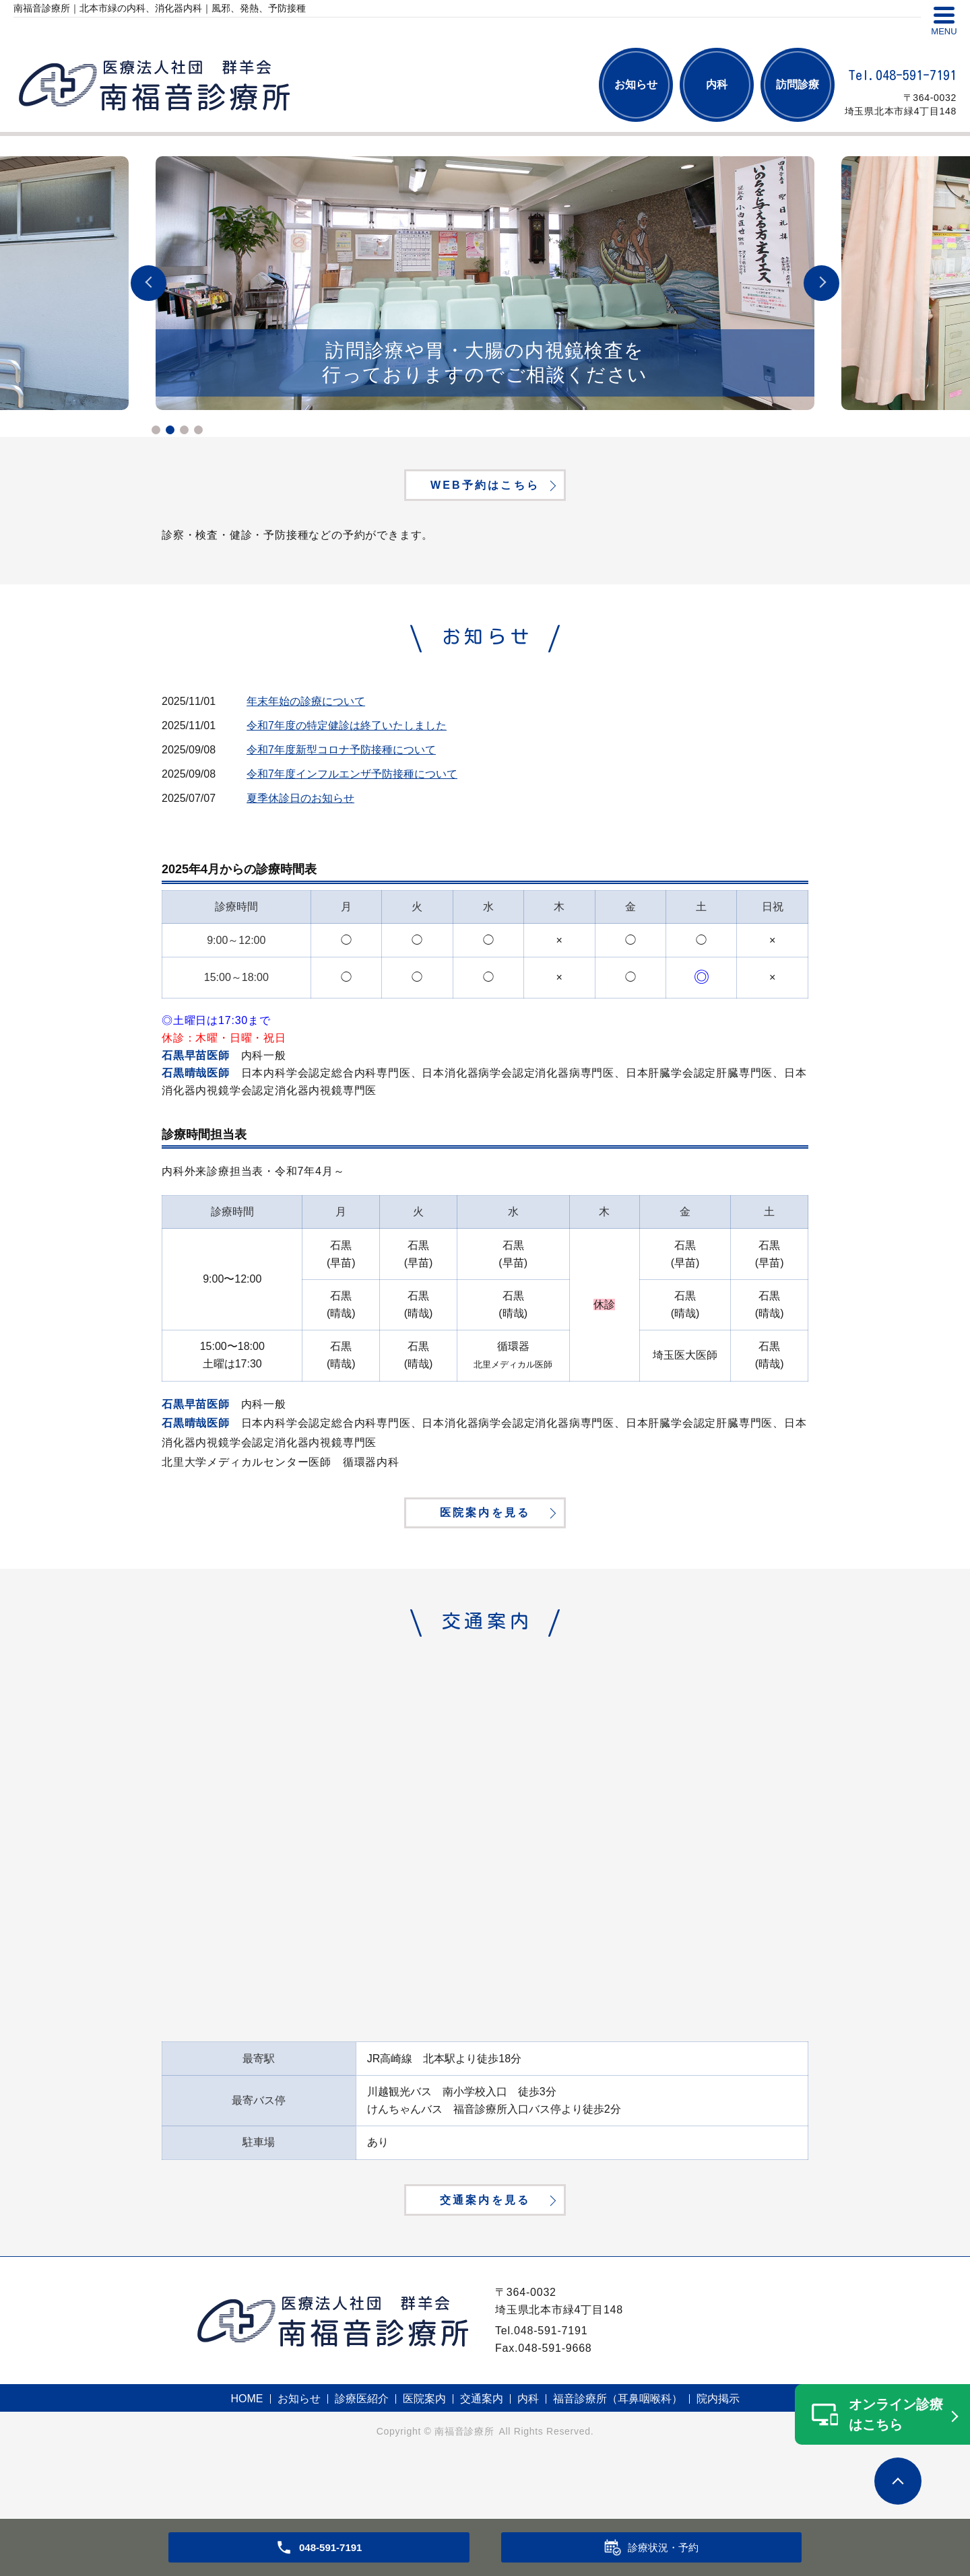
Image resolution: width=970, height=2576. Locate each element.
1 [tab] (156, 430)
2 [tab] (170, 430)
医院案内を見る (485, 1541)
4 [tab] (198, 430)
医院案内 (424, 2456)
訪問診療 (797, 84)
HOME (247, 2456)
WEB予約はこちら (485, 489)
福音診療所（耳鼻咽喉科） (617, 2456)
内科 (717, 84)
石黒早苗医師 (196, 1064)
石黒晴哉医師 (196, 1081)
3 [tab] (184, 430)
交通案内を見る (485, 2253)
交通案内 (481, 2456)
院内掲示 (718, 2456)
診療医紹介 (362, 2456)
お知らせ (635, 84)
